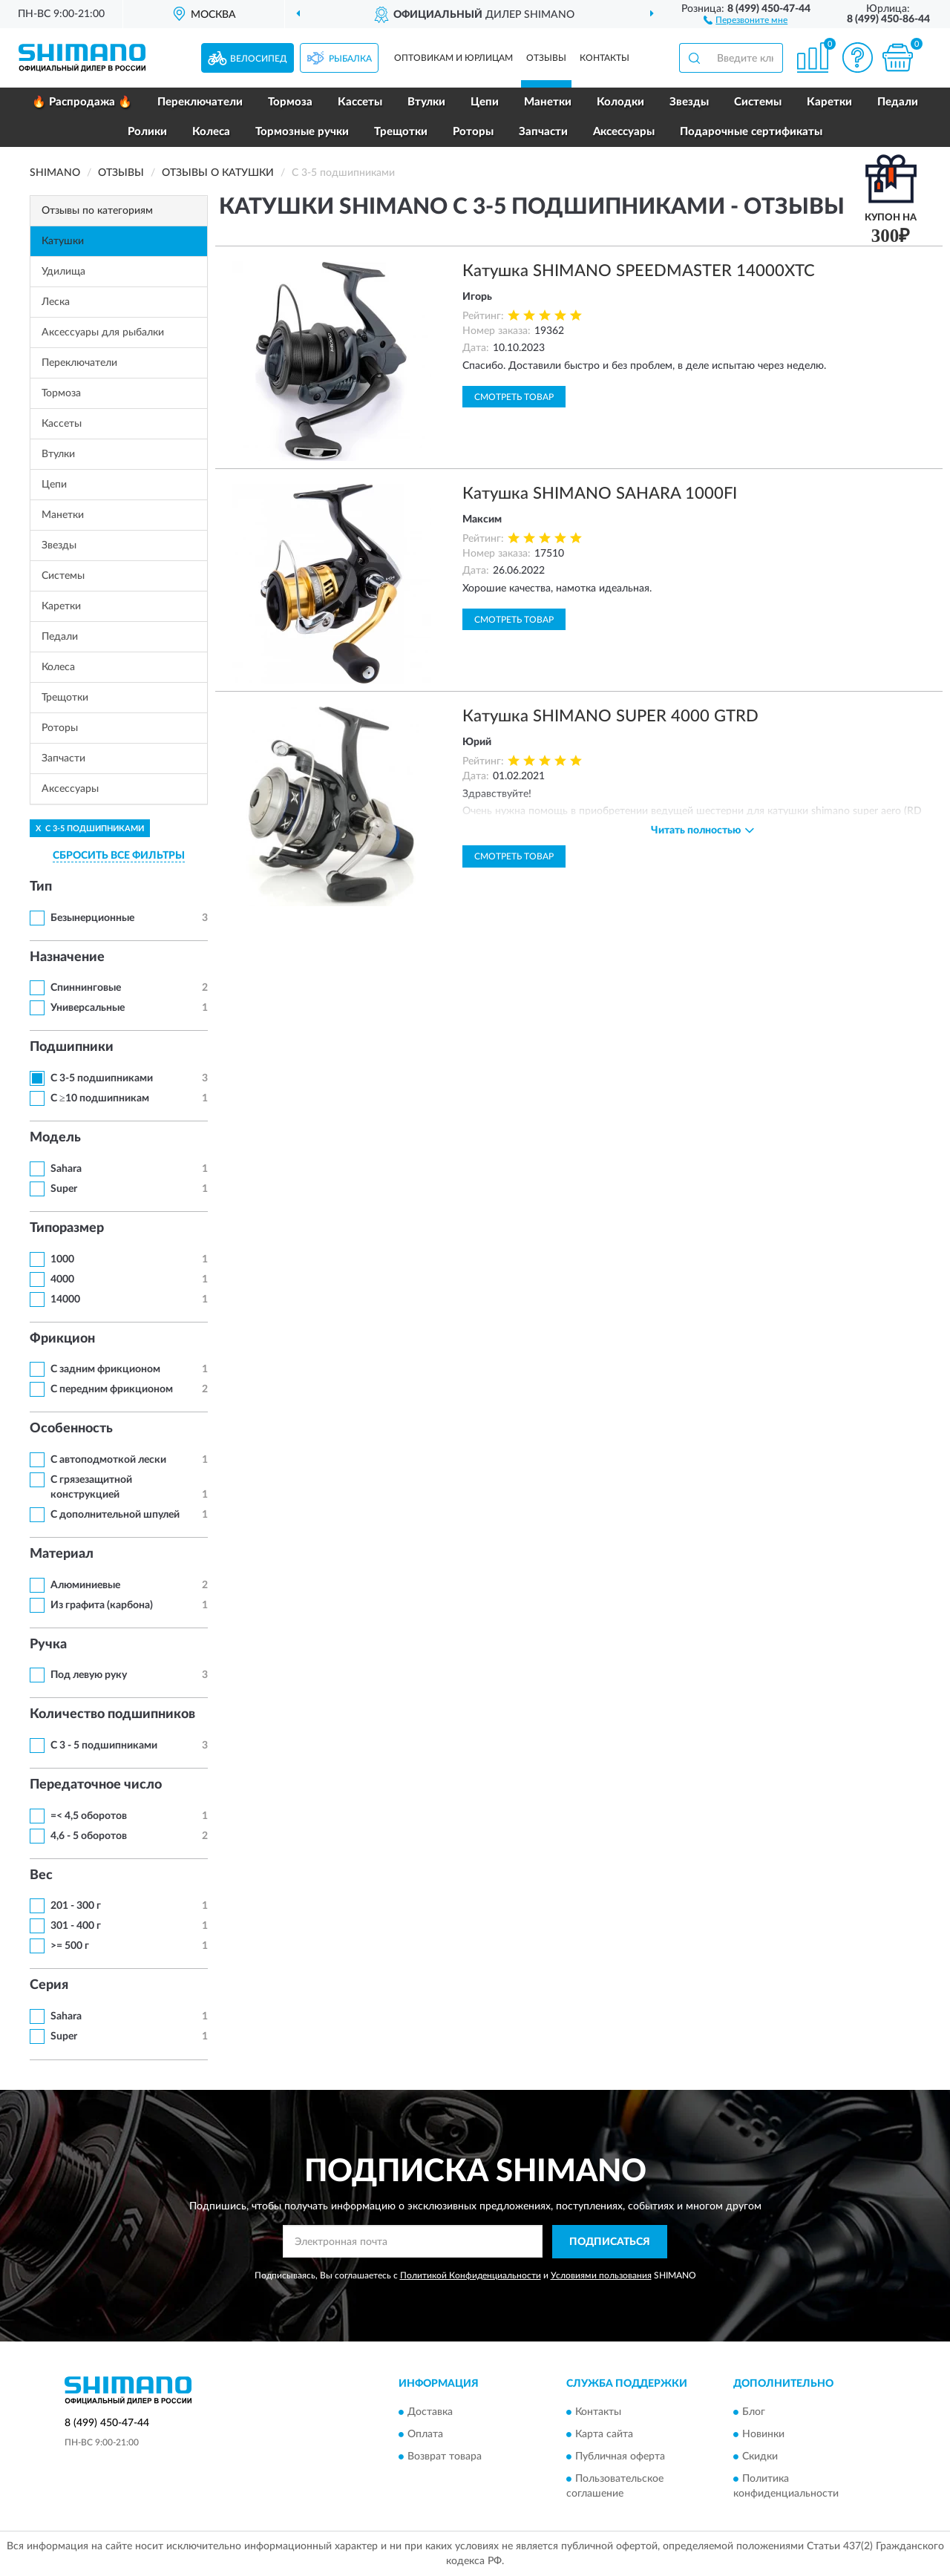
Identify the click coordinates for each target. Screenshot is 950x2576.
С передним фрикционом (111, 1389)
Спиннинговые (85, 988)
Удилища (63, 271)
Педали (897, 102)
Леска (56, 302)
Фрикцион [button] (62, 1339)
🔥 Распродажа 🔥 (82, 102)
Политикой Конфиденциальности (470, 2275)
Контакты (604, 57)
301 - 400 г (75, 1926)
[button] (745, 19)
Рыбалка (350, 58)
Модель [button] (55, 1137)
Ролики (147, 131)
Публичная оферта (620, 2457)
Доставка (430, 2413)
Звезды (689, 102)
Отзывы (546, 57)
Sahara (66, 1169)
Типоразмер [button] (67, 1228)
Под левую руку (88, 1675)
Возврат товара (444, 2457)
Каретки (829, 102)
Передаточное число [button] (96, 1785)
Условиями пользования (601, 2275)
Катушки (63, 241)
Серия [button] (49, 1985)
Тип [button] (41, 887)
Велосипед (258, 58)
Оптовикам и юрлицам (453, 57)
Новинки (763, 2435)
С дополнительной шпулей (115, 1515)
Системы (758, 102)
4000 (62, 1279)
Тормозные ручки (302, 131)
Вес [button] (41, 1875)
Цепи (485, 102)
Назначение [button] (67, 957)
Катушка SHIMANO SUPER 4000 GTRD (610, 716)
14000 (65, 1299)
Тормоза (290, 102)
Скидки (760, 2457)
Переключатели (200, 102)
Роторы (473, 131)
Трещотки (401, 131)
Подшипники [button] (72, 1047)
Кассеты (360, 102)
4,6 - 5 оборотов (88, 1836)
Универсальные (87, 1008)
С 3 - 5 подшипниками (103, 1745)
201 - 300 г (75, 1906)
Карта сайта (604, 2435)
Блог (753, 2413)
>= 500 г (69, 1946)
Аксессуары (624, 131)
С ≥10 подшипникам (99, 1098)
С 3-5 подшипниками (101, 1078)
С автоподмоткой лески (108, 1460)
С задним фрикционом (105, 1369)
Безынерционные (92, 918)
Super (63, 1189)
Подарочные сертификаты (751, 131)
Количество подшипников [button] (112, 1714)
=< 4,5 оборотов (88, 1816)
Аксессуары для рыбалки (103, 332)
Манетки (547, 102)
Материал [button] (62, 1554)
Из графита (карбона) (101, 1605)
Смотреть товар (514, 397)
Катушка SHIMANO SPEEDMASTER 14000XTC (638, 271)
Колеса (211, 131)
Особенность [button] (71, 1428)
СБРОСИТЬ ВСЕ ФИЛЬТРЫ (119, 856)
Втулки (426, 102)
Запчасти (543, 131)
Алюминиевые (85, 1585)
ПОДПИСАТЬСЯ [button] (609, 2242)
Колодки (620, 102)
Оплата (425, 2435)
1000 (62, 1259)
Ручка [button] (48, 1644)
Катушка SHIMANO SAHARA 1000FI (599, 493)
